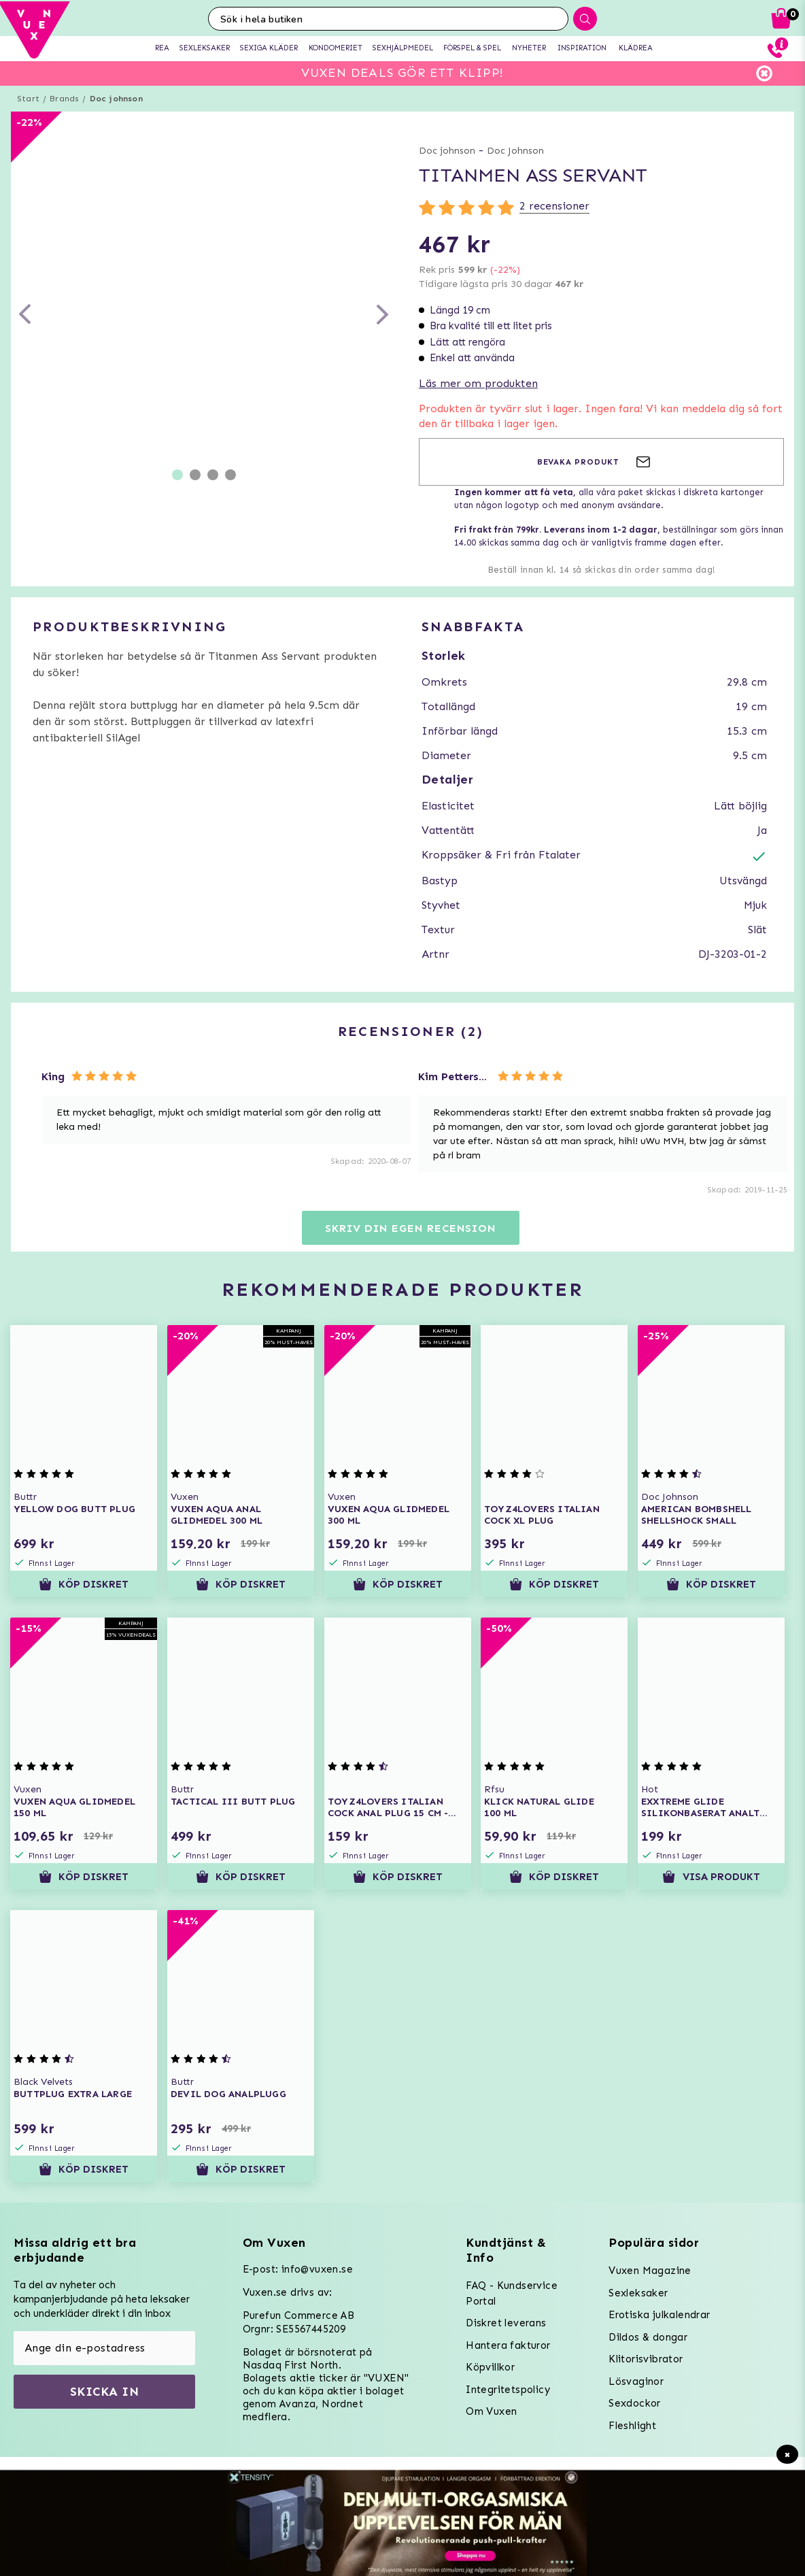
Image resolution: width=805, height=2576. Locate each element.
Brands (64, 98)
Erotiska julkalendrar (659, 2315)
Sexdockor (635, 2403)
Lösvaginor (636, 2381)
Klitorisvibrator (646, 2359)
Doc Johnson (515, 150)
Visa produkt (710, 1877)
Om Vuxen (491, 2411)
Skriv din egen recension (410, 1228)
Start (28, 98)
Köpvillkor (490, 2367)
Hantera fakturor (508, 2345)
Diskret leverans (506, 2323)
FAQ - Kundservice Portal (512, 2293)
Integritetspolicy (508, 2389)
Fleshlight (632, 2426)
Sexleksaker (638, 2293)
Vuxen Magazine (650, 2270)
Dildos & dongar (648, 2337)
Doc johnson (116, 98)
